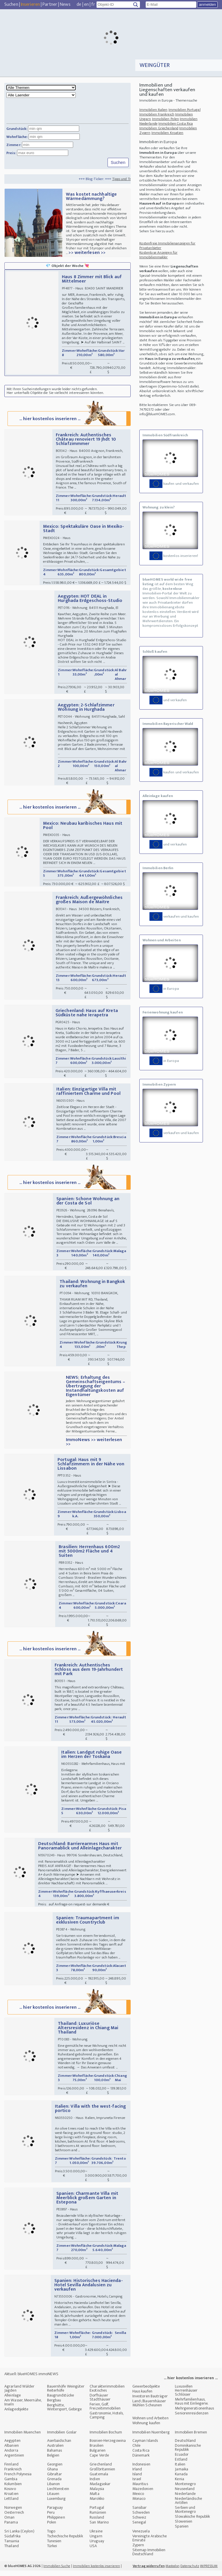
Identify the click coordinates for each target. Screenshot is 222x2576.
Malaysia (97, 2494)
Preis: (11, 153)
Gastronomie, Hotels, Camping (106, 2420)
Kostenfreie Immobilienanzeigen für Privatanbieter (167, 245)
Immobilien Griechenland (158, 128)
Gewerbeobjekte (146, 2391)
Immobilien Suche (56, 2571)
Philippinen (56, 2522)
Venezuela (141, 2536)
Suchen (11, 4)
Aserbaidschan (59, 2446)
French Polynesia (18, 2479)
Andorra (11, 2455)
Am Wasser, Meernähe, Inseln (23, 2407)
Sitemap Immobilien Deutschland (149, 2557)
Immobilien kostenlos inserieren (96, 2571)
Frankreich (13, 2474)
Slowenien (183, 2526)
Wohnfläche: (17, 137)
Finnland (11, 2469)
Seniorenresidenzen (191, 2418)
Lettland (11, 2504)
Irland (137, 2474)
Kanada (181, 2479)
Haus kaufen (142, 2396)
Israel (136, 2484)
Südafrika (12, 2541)
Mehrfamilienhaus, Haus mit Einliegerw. (191, 2406)
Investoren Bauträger (150, 2401)
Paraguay (55, 2513)
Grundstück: (16, 129)
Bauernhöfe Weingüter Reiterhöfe (66, 2393)
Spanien (181, 2531)
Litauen (53, 2499)
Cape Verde (99, 2460)
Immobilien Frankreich (156, 114)
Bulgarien (98, 2455)
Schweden (141, 2518)
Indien (95, 2484)
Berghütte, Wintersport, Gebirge (64, 2412)
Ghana (52, 2474)
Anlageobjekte (16, 2414)
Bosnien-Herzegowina (108, 2446)
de (79, 4)
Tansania (11, 2546)
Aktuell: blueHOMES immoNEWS (31, 2379)
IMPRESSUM (209, 2571)
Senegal (139, 2527)
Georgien (55, 2469)
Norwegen (13, 2513)
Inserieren (30, 4)
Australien (55, 2451)
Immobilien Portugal (185, 109)
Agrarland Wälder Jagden (19, 2393)
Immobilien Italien (153, 109)
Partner (49, 4)
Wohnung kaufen (146, 2428)
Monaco (139, 2504)
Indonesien (141, 2469)
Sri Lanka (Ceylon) (19, 2536)
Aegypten (12, 2446)
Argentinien (14, 2460)
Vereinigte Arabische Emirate (149, 2543)
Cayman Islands (145, 2446)
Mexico (138, 2499)
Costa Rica (140, 2455)
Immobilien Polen (165, 119)
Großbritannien (102, 2474)
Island (137, 2479)
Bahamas (54, 2455)
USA (93, 2551)
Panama (11, 2527)
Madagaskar (100, 2489)
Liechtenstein (58, 2494)
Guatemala (99, 2479)
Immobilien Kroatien (167, 133)
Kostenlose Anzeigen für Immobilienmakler (158, 254)
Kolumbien (13, 2489)
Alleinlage (12, 2400)
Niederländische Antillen (188, 2506)
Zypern (138, 2550)
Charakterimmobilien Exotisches (107, 2393)
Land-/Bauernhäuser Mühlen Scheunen (149, 2408)
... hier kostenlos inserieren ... (68, 419)
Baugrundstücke (60, 2400)
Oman (9, 2522)
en (86, 4)
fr (93, 4)
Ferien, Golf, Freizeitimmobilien (105, 2411)
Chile (136, 2451)
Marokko (97, 2504)
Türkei (52, 2551)
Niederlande (185, 2499)
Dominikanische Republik (188, 2453)
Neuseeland (185, 2494)
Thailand (11, 2551)
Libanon (53, 2489)
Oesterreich (14, 2518)
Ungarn (96, 2541)
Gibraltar (54, 2479)
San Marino (99, 2527)
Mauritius (140, 2489)
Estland (181, 2464)
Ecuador (181, 2460)
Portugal (97, 2513)
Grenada (54, 2484)
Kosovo (10, 2494)
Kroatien (11, 2499)
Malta (94, 2499)
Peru (51, 2518)
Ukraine (96, 2536)
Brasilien (96, 2451)
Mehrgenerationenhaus (194, 2413)
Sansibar (139, 2513)
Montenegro (185, 2489)
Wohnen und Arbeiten (150, 2423)
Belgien (53, 2460)
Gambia (10, 2484)
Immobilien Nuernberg (151, 2437)
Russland (97, 2522)
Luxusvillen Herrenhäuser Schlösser (186, 2395)
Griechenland (101, 2469)
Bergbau (54, 2405)
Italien (180, 2469)
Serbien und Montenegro (185, 2515)
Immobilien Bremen (191, 2437)
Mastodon (173, 2571)
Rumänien (98, 2518)
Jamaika (181, 2474)
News (65, 4)
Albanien (11, 2451)
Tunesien (54, 2546)
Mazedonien (142, 2494)
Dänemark (141, 2460)
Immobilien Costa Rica (175, 123)
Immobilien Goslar (62, 2437)
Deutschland (185, 2446)
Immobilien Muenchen (22, 2437)
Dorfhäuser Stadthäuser (100, 2402)
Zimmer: (13, 145)
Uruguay (97, 2546)
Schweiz (139, 2522)
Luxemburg (56, 2504)
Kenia (179, 2484)
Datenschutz (189, 2571)
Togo (51, 2536)
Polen (51, 2527)
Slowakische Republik (192, 2522)
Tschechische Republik (65, 2541)
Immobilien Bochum (106, 2437)
